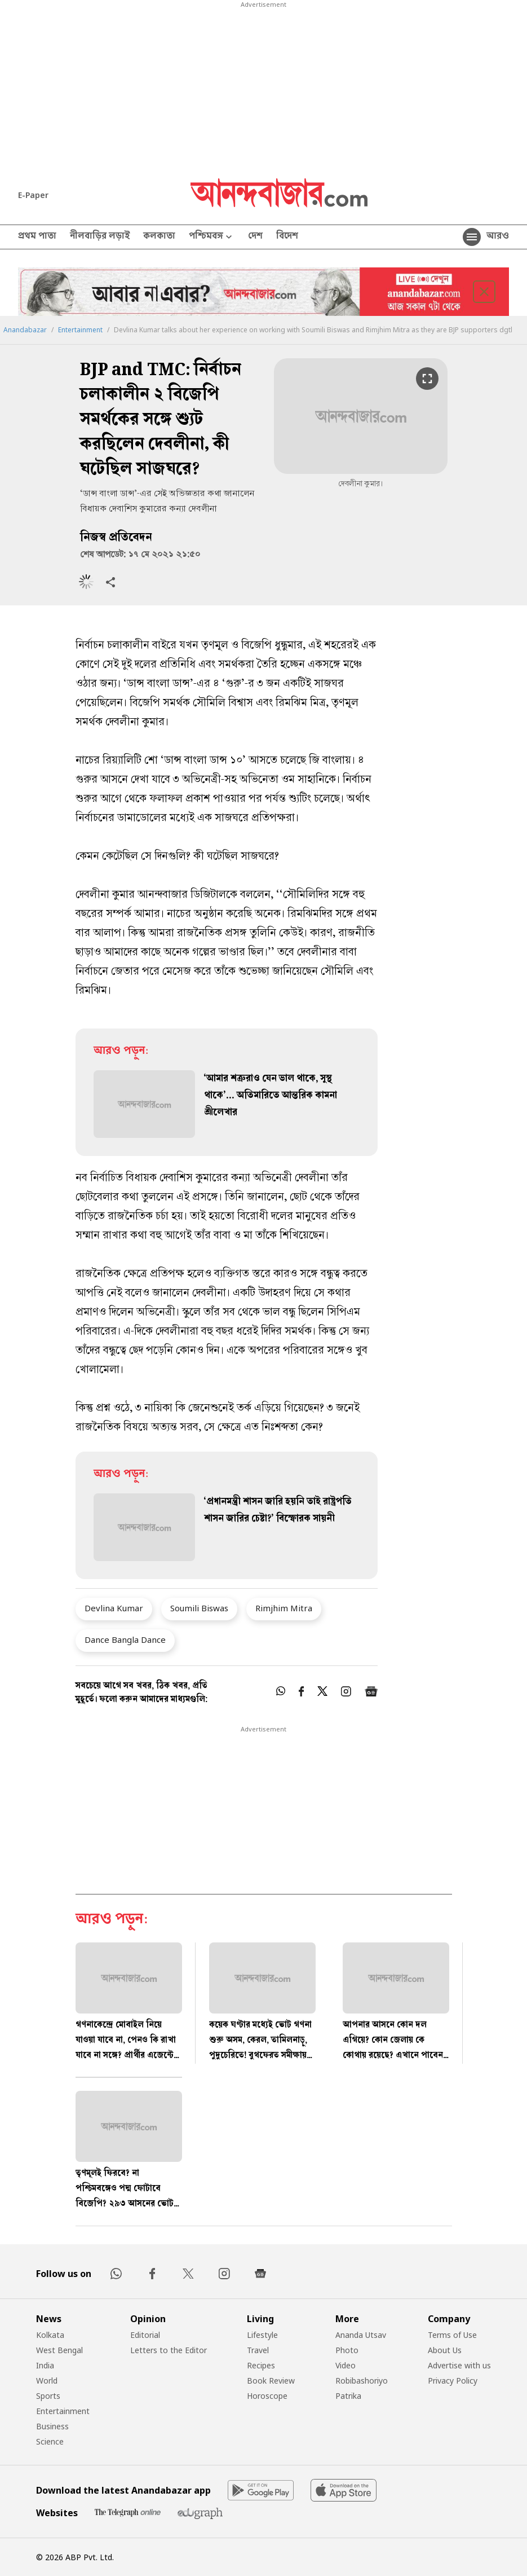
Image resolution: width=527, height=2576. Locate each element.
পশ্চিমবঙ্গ (211, 237)
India (45, 2365)
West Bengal (59, 2350)
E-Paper (33, 195)
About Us (445, 2350)
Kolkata (50, 2334)
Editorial (145, 2334)
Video (345, 2365)
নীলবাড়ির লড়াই (100, 237)
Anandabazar (25, 330)
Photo (346, 2350)
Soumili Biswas (199, 1608)
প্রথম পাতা (37, 237)
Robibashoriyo (361, 2380)
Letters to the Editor (168, 2350)
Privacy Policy (452, 2380)
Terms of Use (452, 2334)
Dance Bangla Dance (125, 1639)
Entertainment (80, 330)
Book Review (271, 2380)
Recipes (261, 2365)
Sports (48, 2395)
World (46, 2380)
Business (52, 2426)
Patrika (348, 2395)
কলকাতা (159, 237)
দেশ (255, 237)
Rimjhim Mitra (283, 1608)
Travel (258, 2350)
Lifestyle (262, 2334)
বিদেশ (287, 237)
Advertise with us (459, 2365)
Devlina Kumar (114, 1608)
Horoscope (267, 2395)
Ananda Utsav (360, 2334)
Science (50, 2441)
